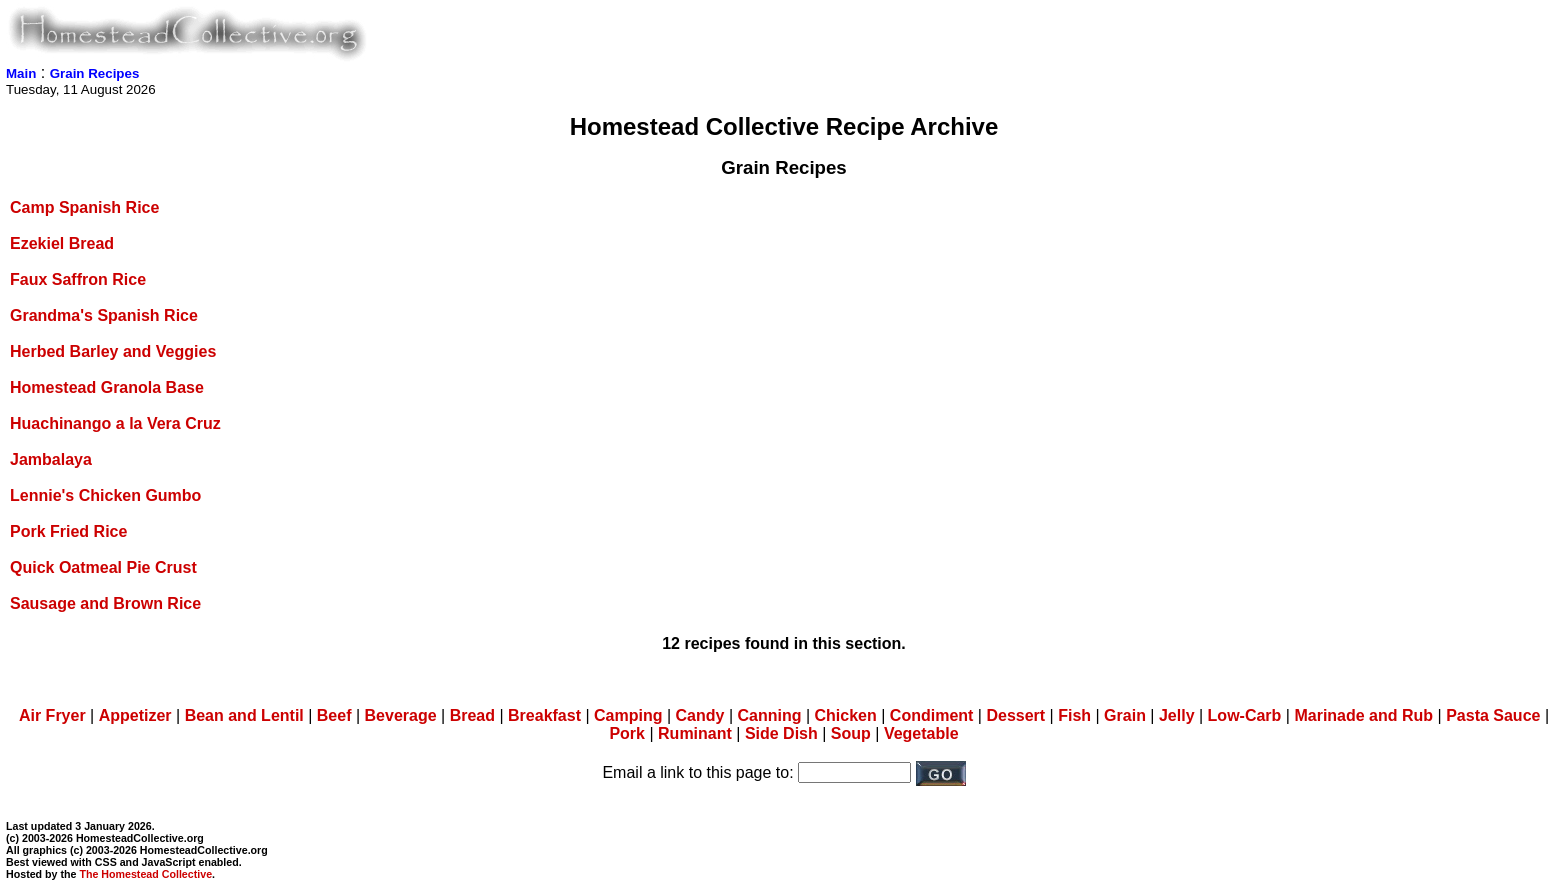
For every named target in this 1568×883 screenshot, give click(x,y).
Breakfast (544, 715)
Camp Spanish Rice (84, 207)
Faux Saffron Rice (78, 279)
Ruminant (695, 733)
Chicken (846, 715)
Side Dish (781, 733)
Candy (700, 715)
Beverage (401, 715)
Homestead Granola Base (107, 387)
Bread (472, 715)
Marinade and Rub (1363, 715)
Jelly (1177, 715)
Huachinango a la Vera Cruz (115, 423)
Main (21, 73)
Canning (769, 715)
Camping (628, 715)
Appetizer (135, 715)
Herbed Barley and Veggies (113, 351)
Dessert (1015, 715)
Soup (851, 733)
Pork (627, 733)
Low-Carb (1245, 715)
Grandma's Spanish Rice (104, 315)
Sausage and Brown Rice (105, 603)
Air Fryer (52, 715)
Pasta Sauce (1493, 715)
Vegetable (921, 733)
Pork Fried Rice (68, 531)
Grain (1125, 715)
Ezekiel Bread (62, 243)
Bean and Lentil (244, 715)
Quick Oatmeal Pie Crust (103, 567)
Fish (1074, 715)
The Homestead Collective (145, 874)
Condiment (932, 715)
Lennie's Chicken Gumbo (105, 495)
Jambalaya (51, 459)
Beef (334, 715)
